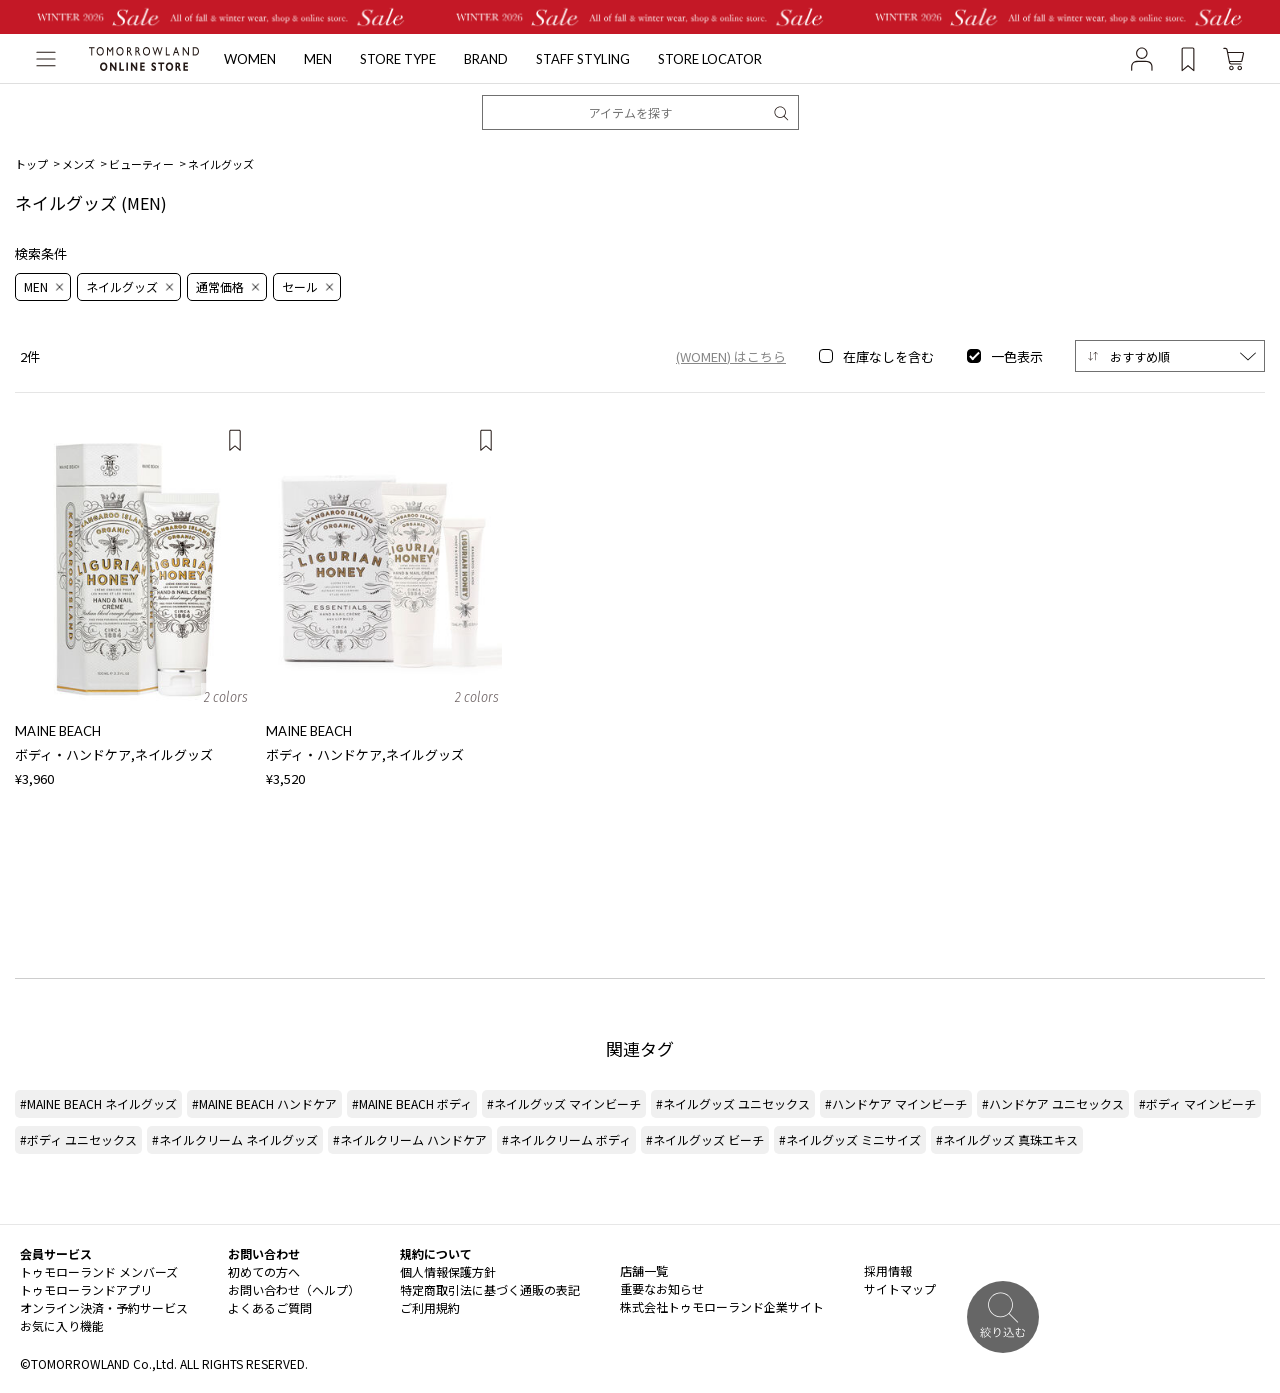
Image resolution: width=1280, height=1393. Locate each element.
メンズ (78, 164)
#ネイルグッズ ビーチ (705, 1139)
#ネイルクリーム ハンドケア (410, 1139)
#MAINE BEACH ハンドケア (264, 1103)
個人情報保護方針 (448, 1271)
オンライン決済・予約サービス (104, 1307)
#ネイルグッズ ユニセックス (733, 1103)
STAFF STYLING (583, 59)
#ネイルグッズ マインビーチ (564, 1103)
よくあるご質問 (270, 1307)
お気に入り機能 (62, 1325)
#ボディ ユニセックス (78, 1139)
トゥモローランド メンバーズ (99, 1271)
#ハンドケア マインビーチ (896, 1103)
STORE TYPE (398, 59)
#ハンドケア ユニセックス (1053, 1103)
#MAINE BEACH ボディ (412, 1103)
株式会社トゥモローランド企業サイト (722, 1306)
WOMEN (250, 59)
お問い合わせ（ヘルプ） (294, 1289)
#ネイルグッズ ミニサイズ (850, 1139)
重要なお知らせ (662, 1288)
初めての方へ (264, 1271)
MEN (318, 59)
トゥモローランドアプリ (86, 1289)
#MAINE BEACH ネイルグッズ (98, 1103)
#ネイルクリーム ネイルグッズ (235, 1139)
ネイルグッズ (221, 164)
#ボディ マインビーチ (1197, 1103)
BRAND (486, 59)
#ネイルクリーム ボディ (566, 1139)
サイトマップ (900, 1288)
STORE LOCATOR (710, 59)
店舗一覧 (644, 1270)
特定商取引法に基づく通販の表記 (490, 1289)
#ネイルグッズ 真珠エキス (1007, 1139)
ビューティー (141, 164)
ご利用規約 (430, 1307)
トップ (31, 164)
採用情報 (888, 1270)
